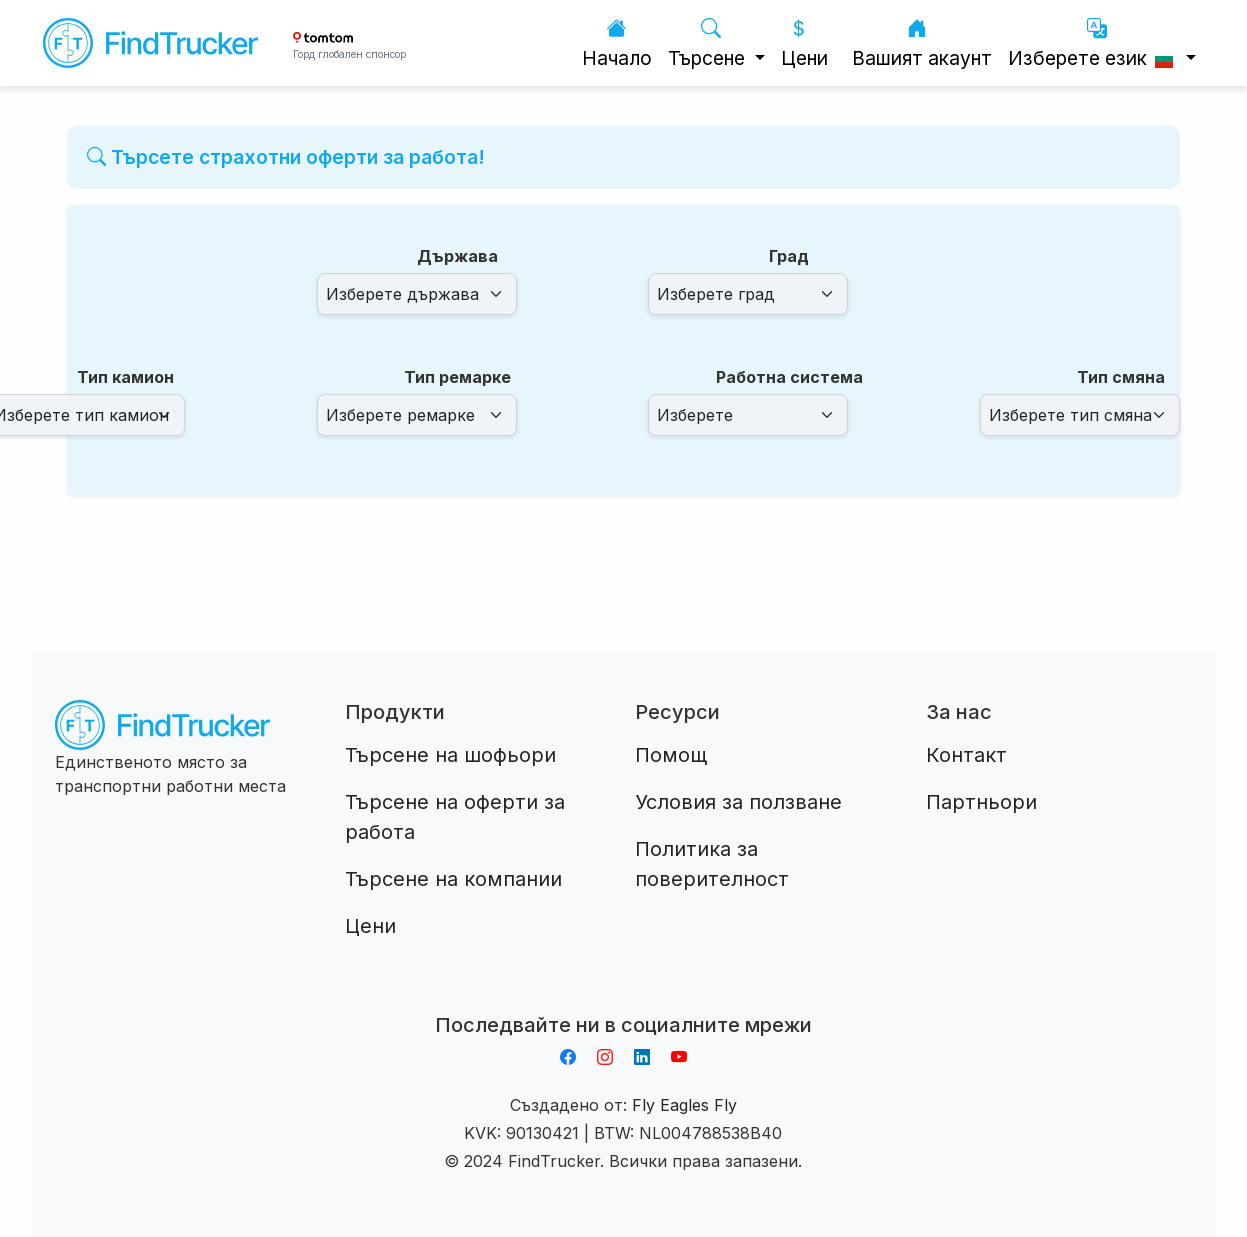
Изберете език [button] (1094, 43)
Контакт (966, 755)
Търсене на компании (453, 879)
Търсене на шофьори (450, 755)
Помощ (671, 755)
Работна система (789, 377)
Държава (457, 256)
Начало (617, 43)
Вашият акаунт (922, 43)
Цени (804, 43)
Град (789, 256)
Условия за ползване (738, 802)
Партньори (981, 802)
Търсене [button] (709, 43)
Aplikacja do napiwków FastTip (623, 1001)
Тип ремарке (457, 377)
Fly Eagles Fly (684, 1105)
